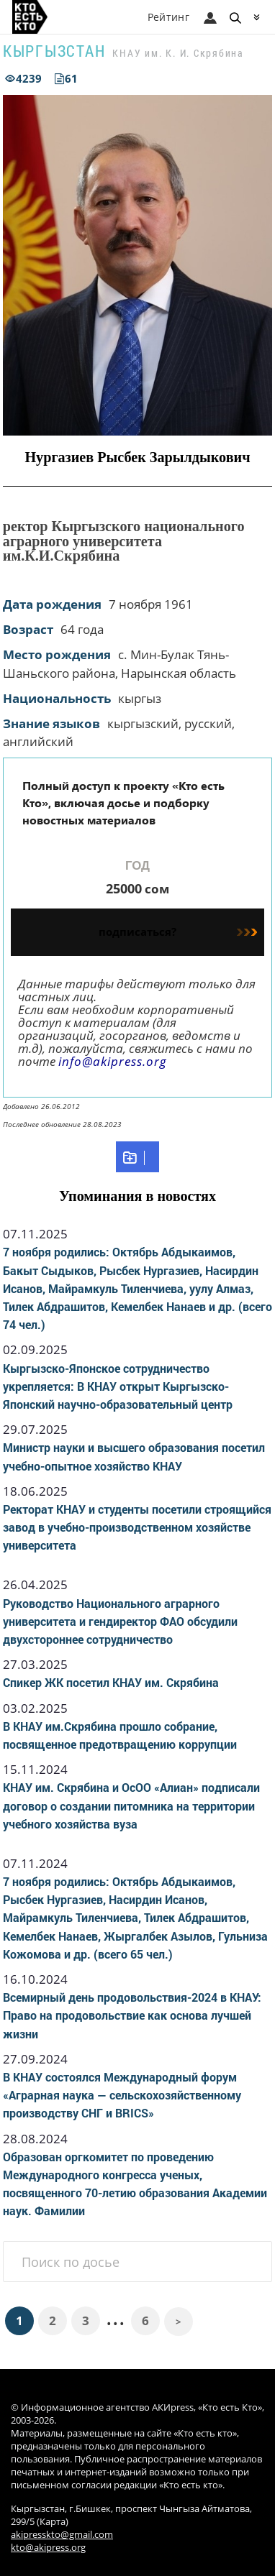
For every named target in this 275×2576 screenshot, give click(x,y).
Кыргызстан (54, 50)
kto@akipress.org (48, 2548)
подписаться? (178, 931)
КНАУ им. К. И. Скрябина (177, 53)
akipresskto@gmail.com (62, 2535)
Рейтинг (168, 17)
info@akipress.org (112, 1061)
